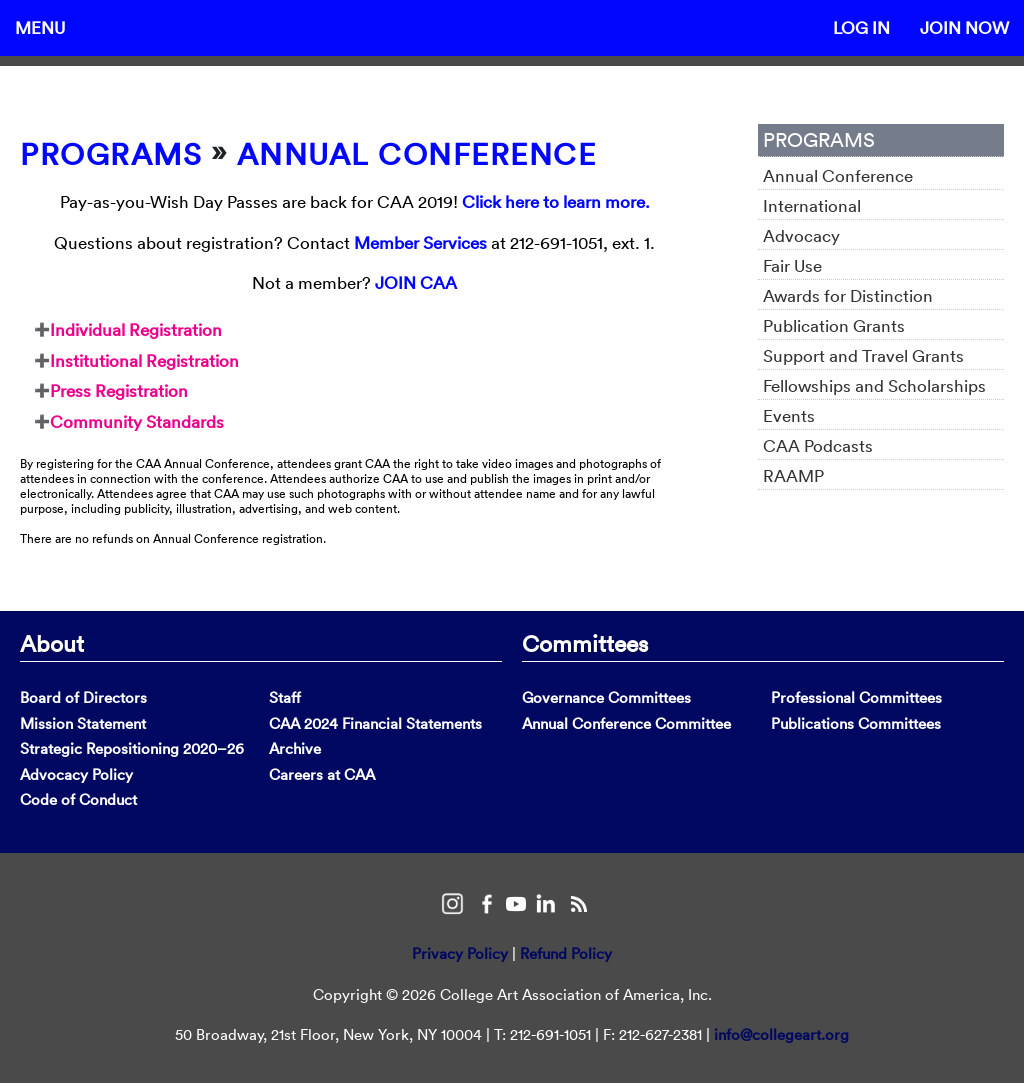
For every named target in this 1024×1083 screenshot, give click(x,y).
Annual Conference (417, 154)
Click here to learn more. (556, 201)
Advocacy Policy (76, 774)
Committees (585, 643)
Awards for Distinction (848, 295)
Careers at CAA (322, 774)
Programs (111, 154)
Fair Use (792, 265)
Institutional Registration (144, 360)
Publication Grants (834, 325)
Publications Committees (856, 723)
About (52, 643)
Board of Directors (83, 697)
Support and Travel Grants (863, 355)
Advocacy (801, 235)
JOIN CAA (416, 282)
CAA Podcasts (818, 445)
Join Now (964, 27)
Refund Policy (566, 953)
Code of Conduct (78, 799)
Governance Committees (606, 697)
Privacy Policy (460, 953)
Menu (40, 27)
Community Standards (137, 421)
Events (789, 415)
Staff (285, 697)
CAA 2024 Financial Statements (375, 723)
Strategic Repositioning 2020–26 (132, 748)
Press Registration (119, 390)
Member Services (420, 242)
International (812, 205)
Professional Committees (856, 697)
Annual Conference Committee (626, 723)
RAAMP (793, 475)
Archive (295, 748)
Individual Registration (136, 329)
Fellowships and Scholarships (874, 385)
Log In (861, 27)
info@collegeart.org (781, 1034)
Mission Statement (83, 723)
